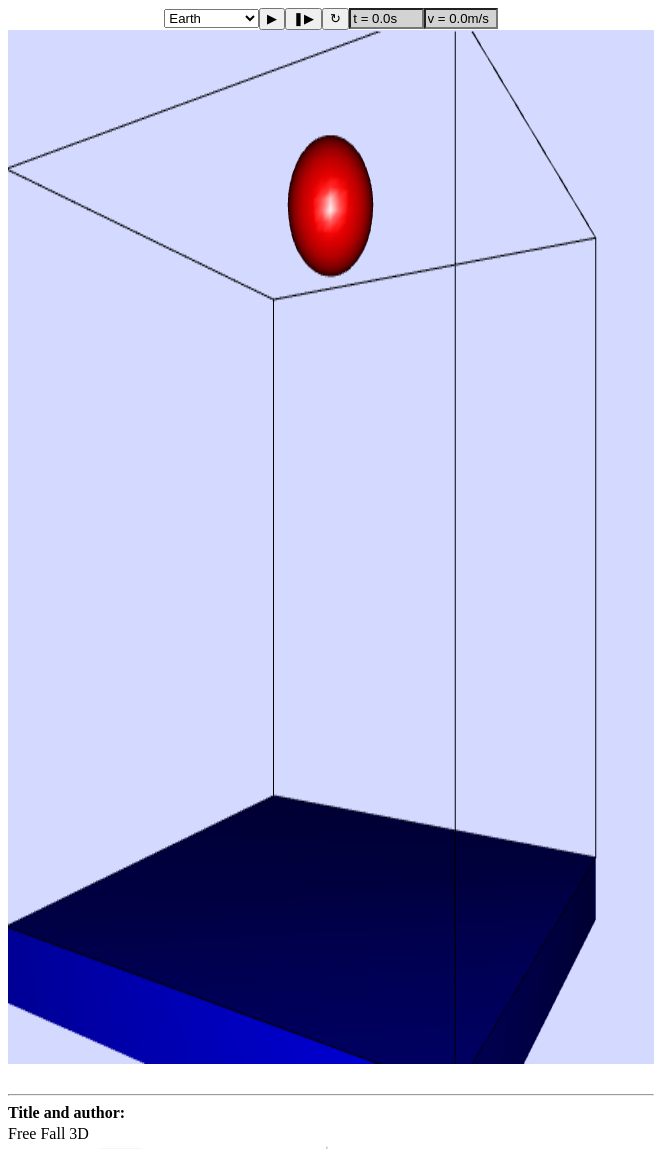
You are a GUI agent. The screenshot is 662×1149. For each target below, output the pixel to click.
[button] (331, 538)
